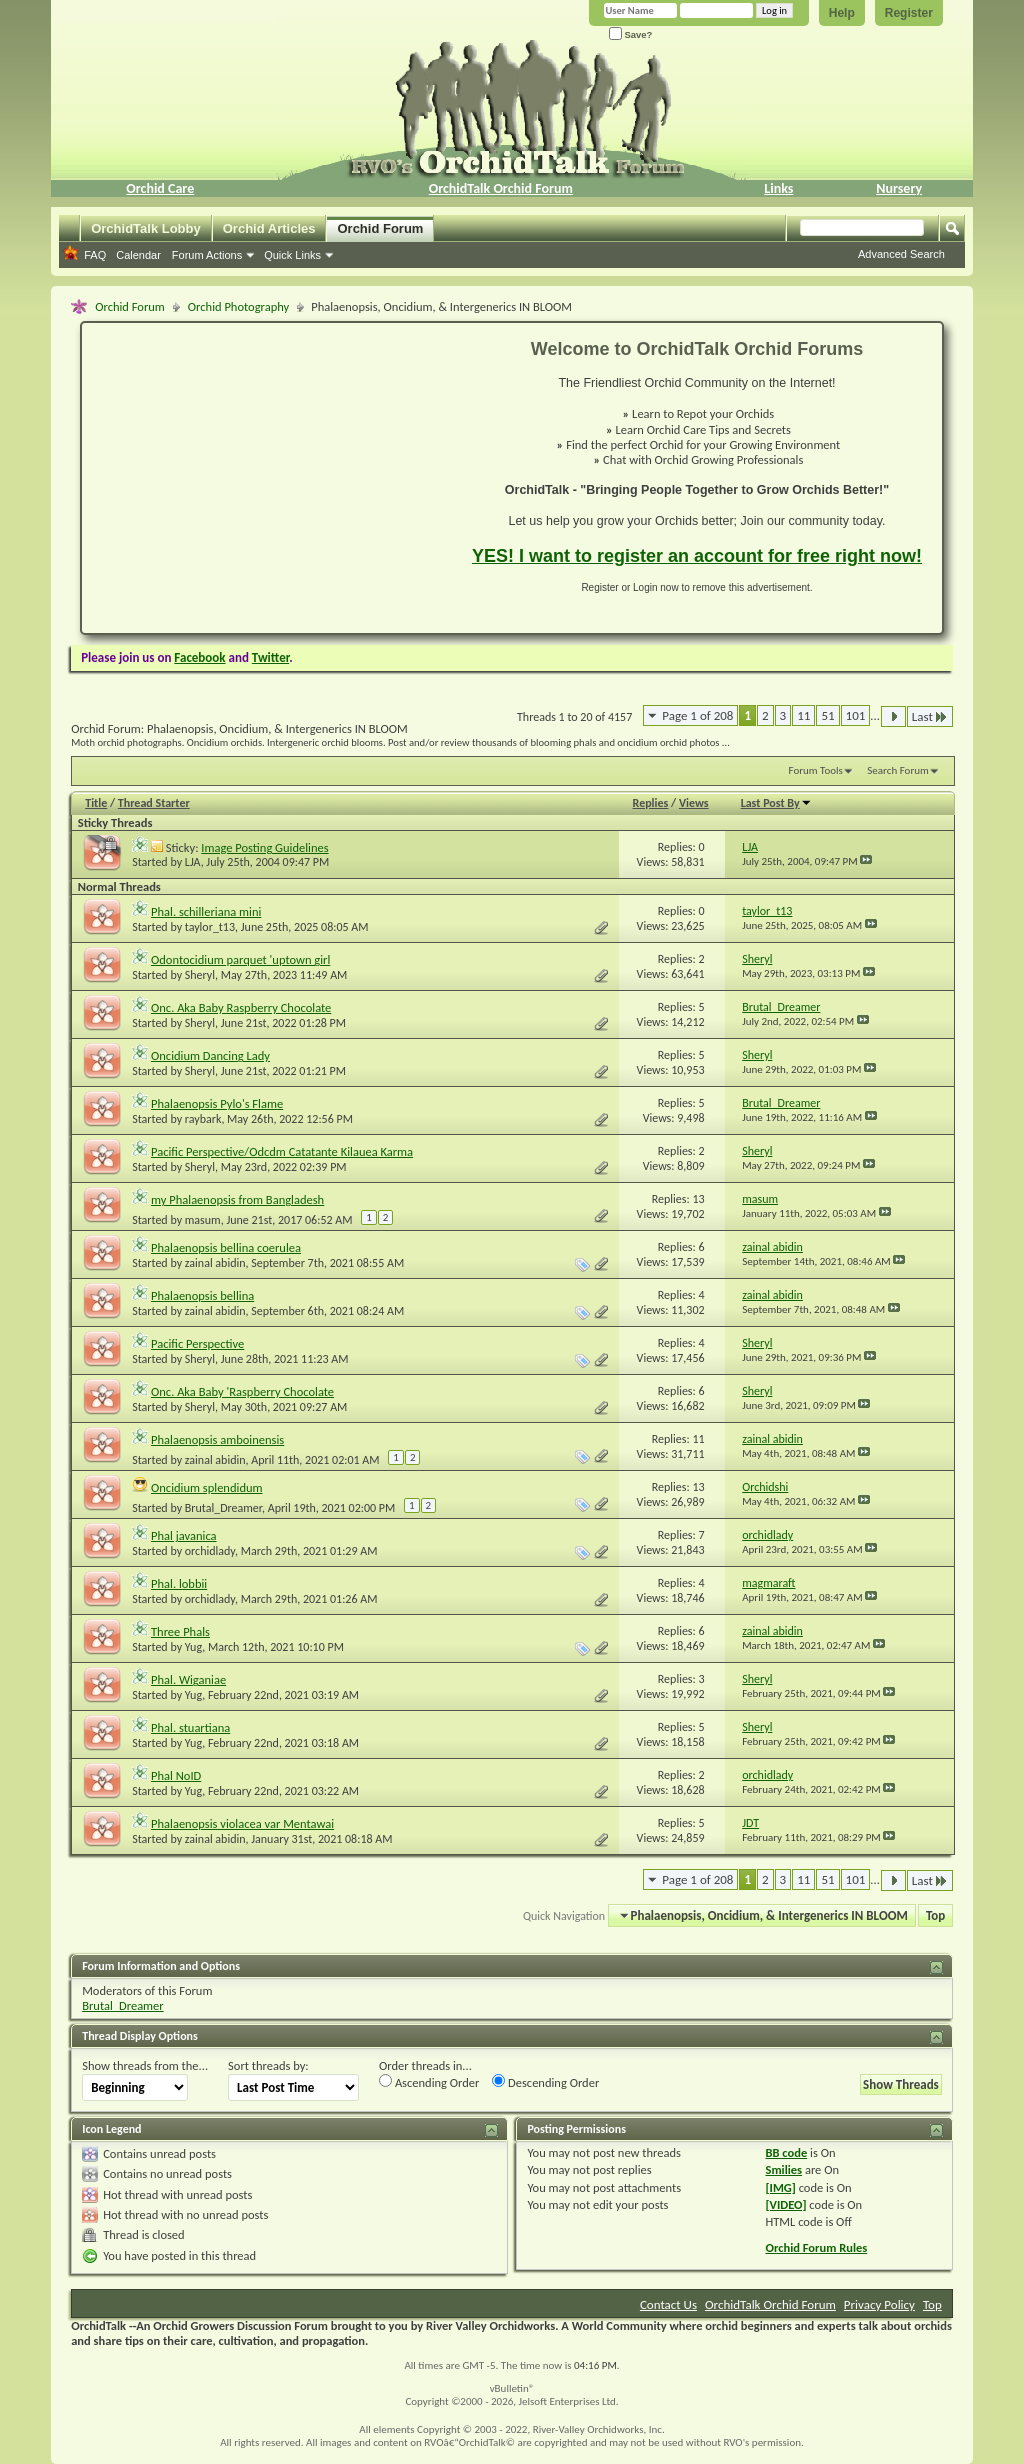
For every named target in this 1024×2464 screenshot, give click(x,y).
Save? (631, 34)
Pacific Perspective (197, 1343)
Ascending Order (429, 2082)
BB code (786, 2152)
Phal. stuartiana (190, 1727)
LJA (193, 862)
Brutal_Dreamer (223, 1508)
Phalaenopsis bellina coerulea (226, 1247)
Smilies (783, 2169)
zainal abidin (215, 1263)
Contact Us (668, 2304)
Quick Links (292, 255)
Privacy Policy (879, 2304)
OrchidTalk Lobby (146, 228)
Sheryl (200, 975)
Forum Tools (816, 770)
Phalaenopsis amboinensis (217, 1439)
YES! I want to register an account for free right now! (697, 556)
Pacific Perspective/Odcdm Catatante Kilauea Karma (282, 1151)
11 (803, 715)
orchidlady (210, 1551)
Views (694, 803)
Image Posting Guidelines (264, 847)
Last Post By (776, 803)
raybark (203, 1119)
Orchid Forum (380, 228)
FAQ (95, 255)
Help (842, 13)
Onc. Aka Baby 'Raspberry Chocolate (242, 1391)
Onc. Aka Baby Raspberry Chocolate (241, 1007)
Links (778, 188)
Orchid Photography (238, 306)
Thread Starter (154, 803)
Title (96, 803)
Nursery (899, 188)
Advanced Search (901, 254)
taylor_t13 (210, 927)
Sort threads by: (268, 2065)
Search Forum (898, 770)
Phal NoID (176, 1775)
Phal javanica (184, 1535)
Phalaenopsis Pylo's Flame (217, 1103)
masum (203, 1220)
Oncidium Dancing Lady (210, 1055)
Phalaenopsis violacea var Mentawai (242, 1823)
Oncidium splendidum (206, 1487)
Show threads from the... (145, 2065)
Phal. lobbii (179, 1583)
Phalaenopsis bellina (202, 1295)
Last (930, 716)
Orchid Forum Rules (816, 2247)
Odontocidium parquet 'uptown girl (240, 959)
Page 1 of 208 (697, 715)
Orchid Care (160, 188)
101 (856, 715)
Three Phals (180, 1631)
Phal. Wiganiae (188, 1679)
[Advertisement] (265, 478)
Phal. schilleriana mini (206, 911)
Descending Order (545, 2082)
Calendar (138, 255)
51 (827, 715)
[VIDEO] (785, 2204)
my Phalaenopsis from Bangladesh (237, 1199)
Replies (651, 803)
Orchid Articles (269, 228)
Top (935, 1915)
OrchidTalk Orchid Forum (501, 188)
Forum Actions (207, 255)
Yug (193, 1647)
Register (909, 13)
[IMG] (780, 2187)
